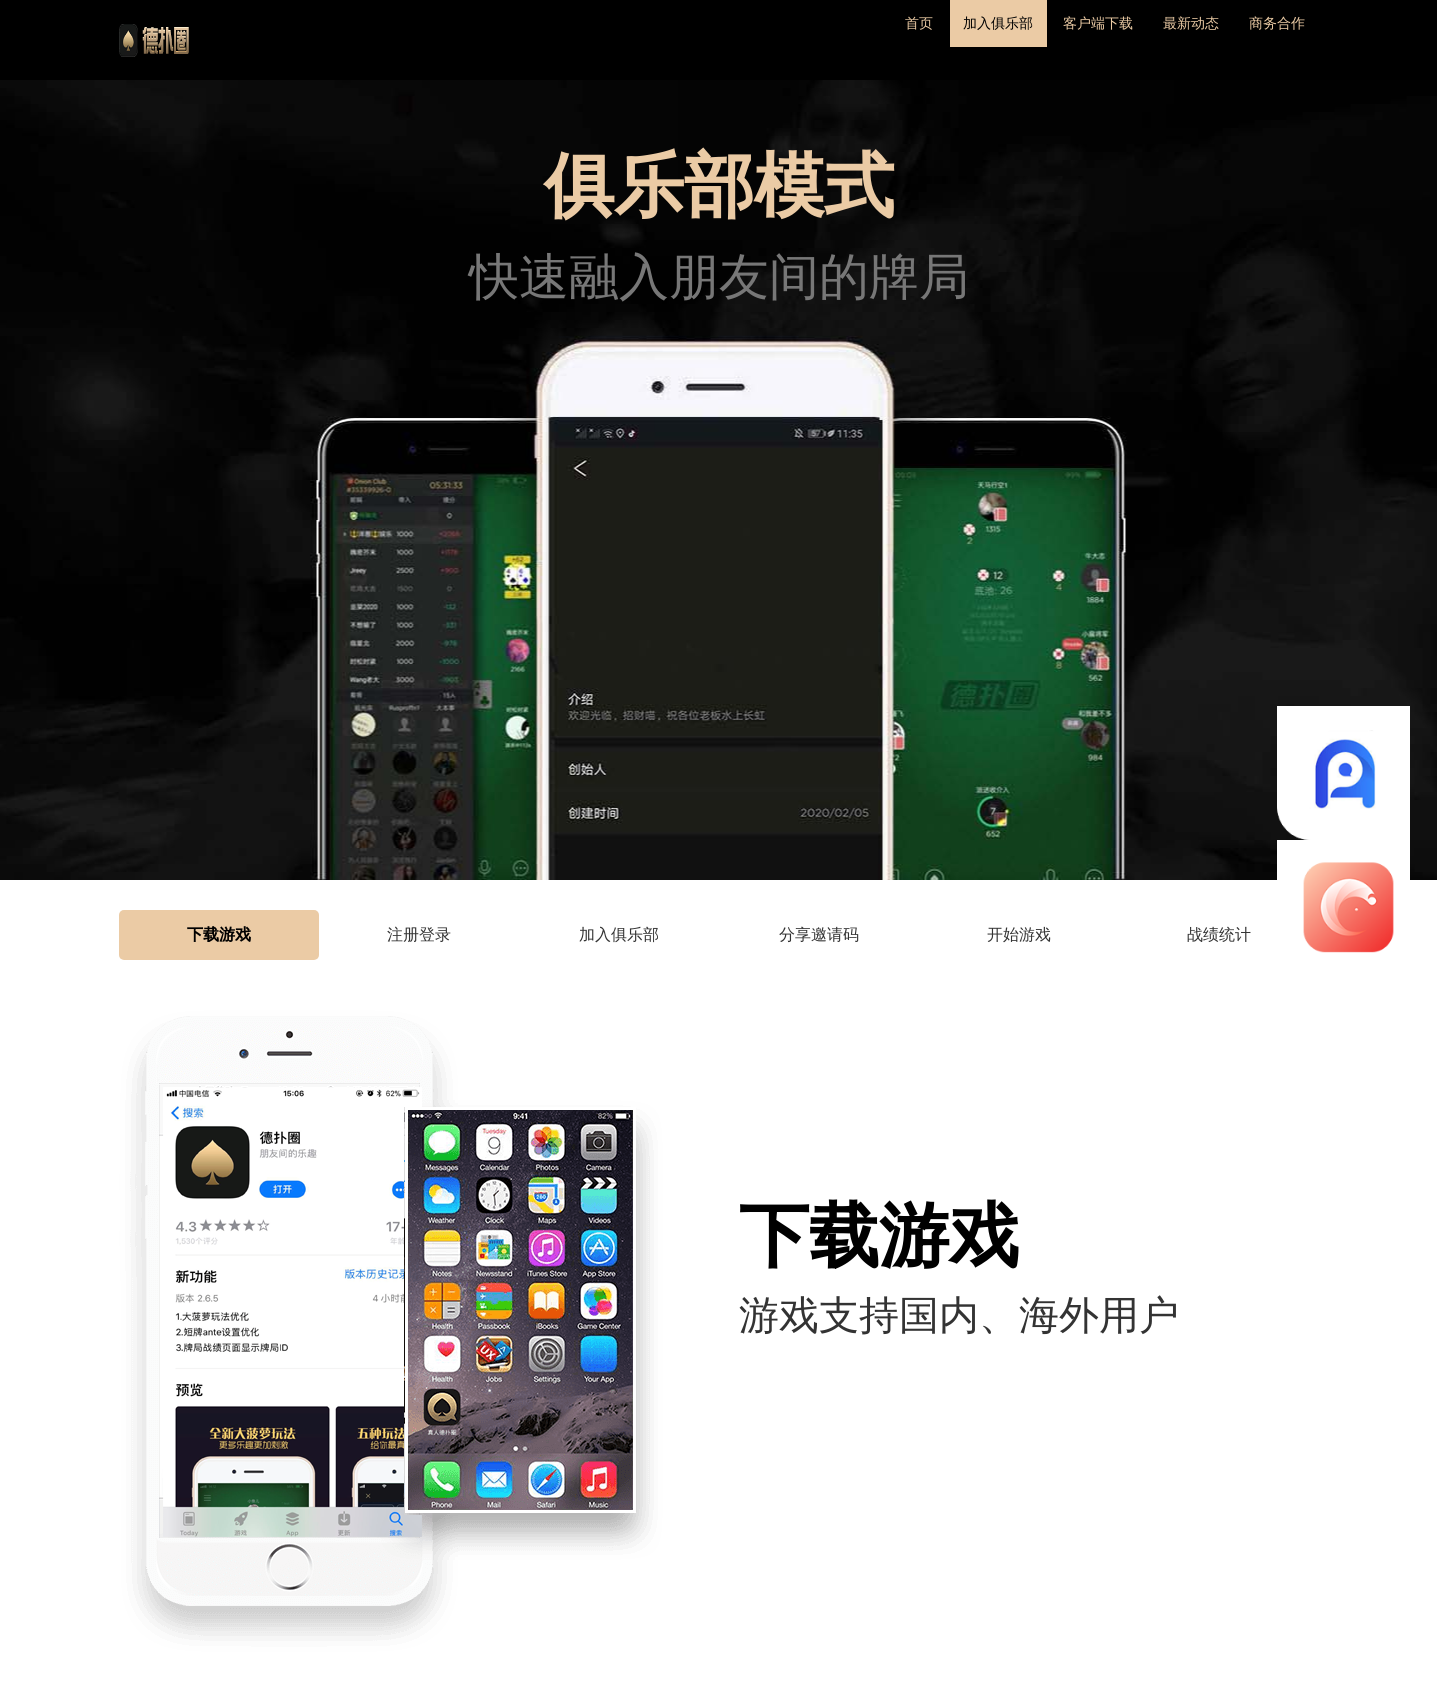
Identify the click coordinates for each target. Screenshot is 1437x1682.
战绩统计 (1219, 934)
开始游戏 (1019, 934)
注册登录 (419, 934)
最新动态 (1159, 39)
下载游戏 (219, 934)
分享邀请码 (819, 934)
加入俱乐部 (920, 39)
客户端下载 (1044, 39)
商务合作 (1267, 39)
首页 (821, 39)
